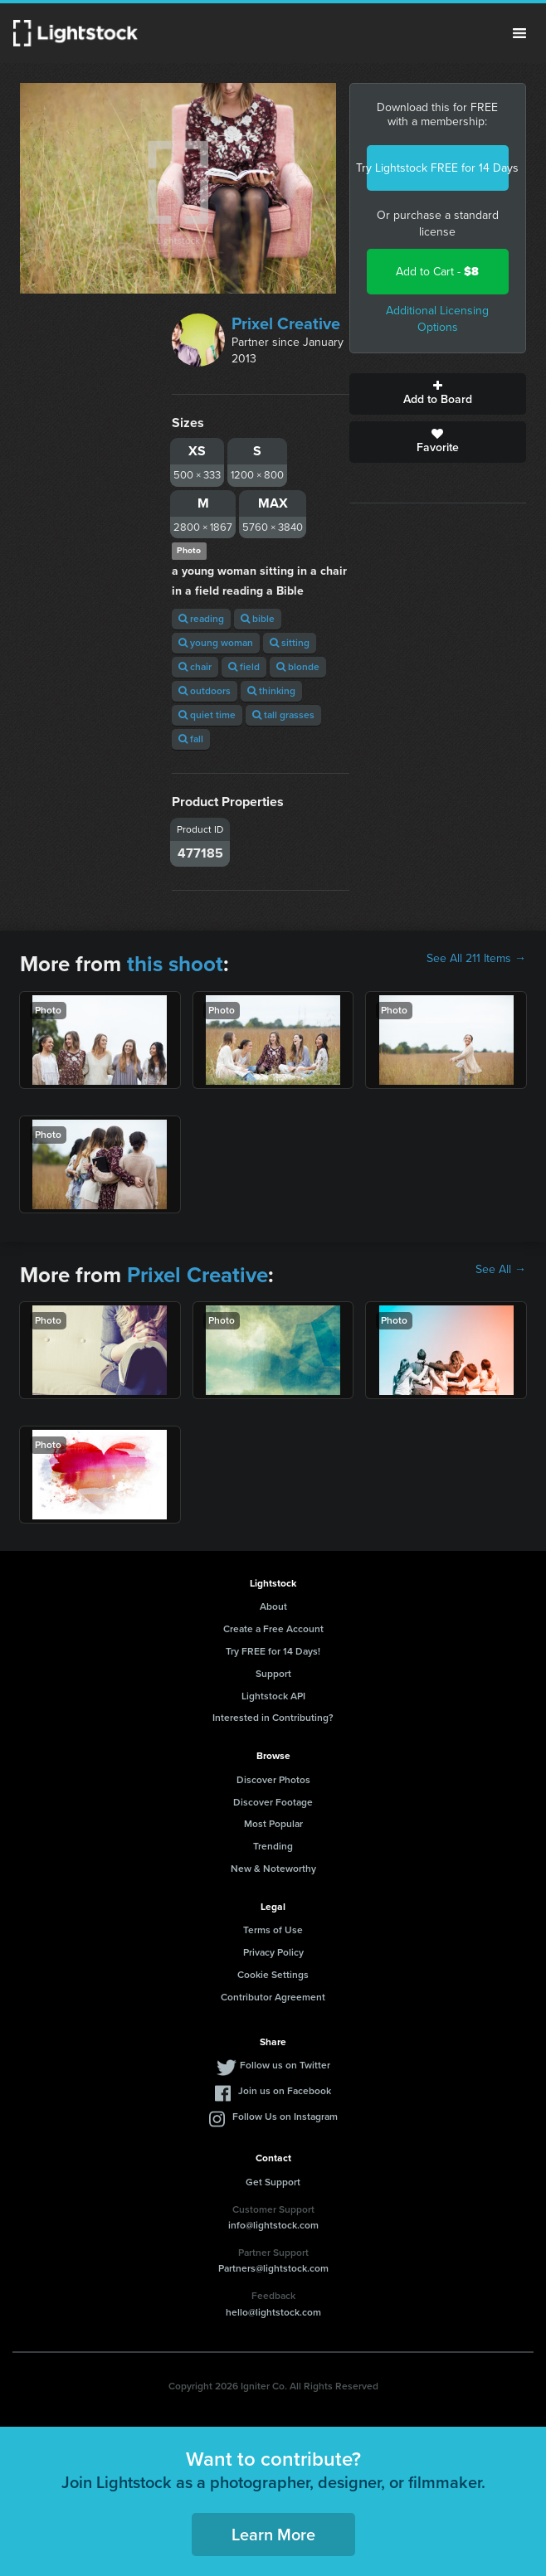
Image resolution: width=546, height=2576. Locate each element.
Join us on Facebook (284, 2090)
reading (201, 618)
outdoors (204, 690)
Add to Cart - (437, 271)
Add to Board (438, 394)
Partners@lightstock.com (273, 2268)
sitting (290, 642)
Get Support (273, 2182)
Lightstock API (273, 1696)
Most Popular (273, 1823)
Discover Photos (273, 1779)
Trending (273, 1846)
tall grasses (283, 714)
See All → (500, 1269)
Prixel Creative (286, 323)
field (244, 666)
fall (190, 738)
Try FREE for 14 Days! (273, 1651)
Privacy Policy (273, 1952)
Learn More (273, 2534)
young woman (215, 642)
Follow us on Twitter (285, 2065)
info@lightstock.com (273, 2225)
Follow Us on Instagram (285, 2116)
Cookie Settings (273, 1974)
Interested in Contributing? (273, 1717)
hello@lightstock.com (273, 2312)
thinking (271, 690)
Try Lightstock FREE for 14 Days (438, 168)
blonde (297, 666)
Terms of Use (273, 1929)
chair (195, 666)
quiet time (207, 714)
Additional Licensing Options (437, 319)
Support (273, 1673)
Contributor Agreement (273, 1997)
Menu (519, 33)
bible (258, 618)
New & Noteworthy (273, 1868)
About (273, 1606)
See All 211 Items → (476, 958)
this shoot (175, 963)
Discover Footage (273, 1802)
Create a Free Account (273, 1628)
